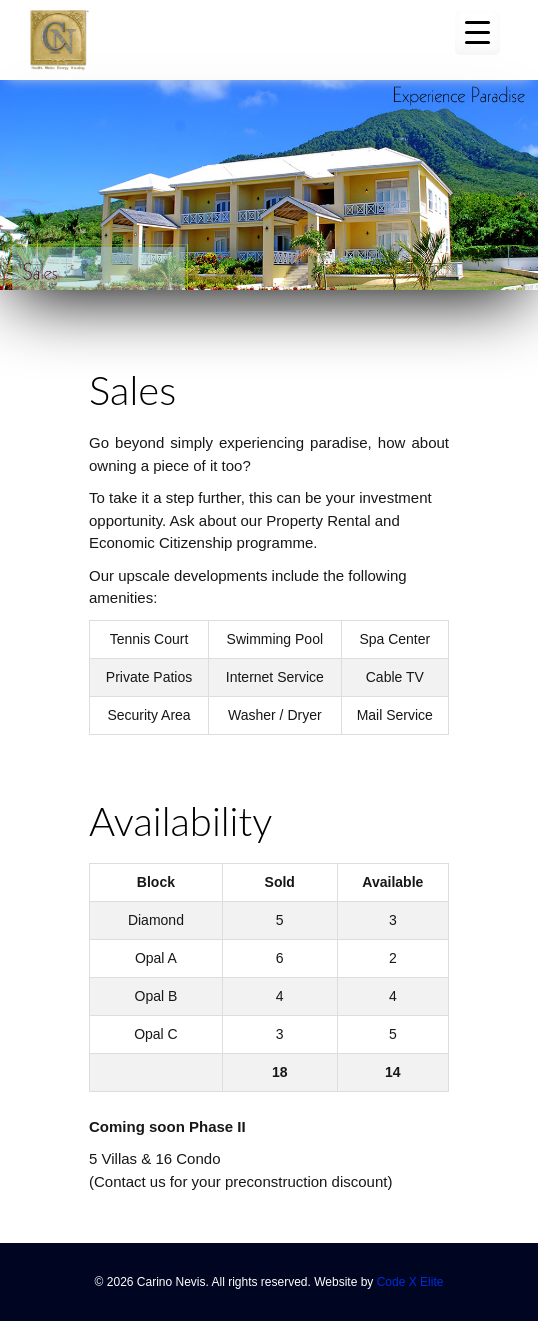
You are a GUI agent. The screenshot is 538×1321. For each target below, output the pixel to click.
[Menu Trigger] (477, 32)
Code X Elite (410, 1282)
